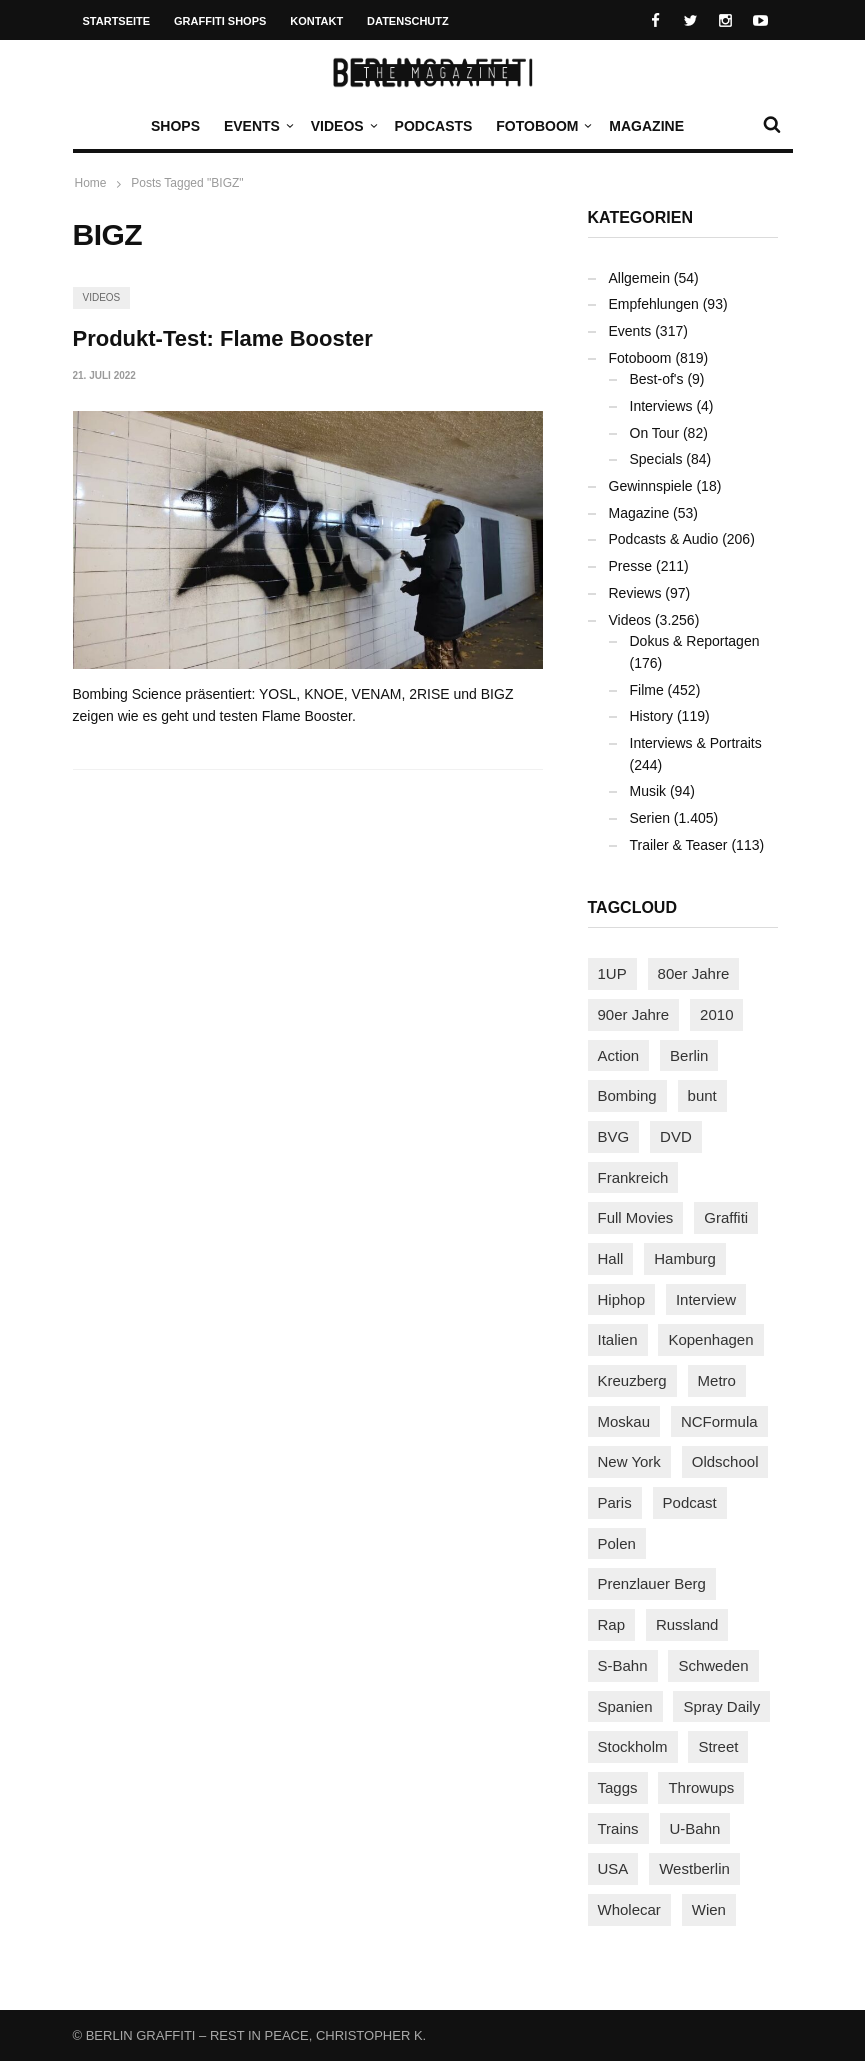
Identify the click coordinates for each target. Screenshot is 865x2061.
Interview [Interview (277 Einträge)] (706, 1299)
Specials (656, 459)
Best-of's (657, 379)
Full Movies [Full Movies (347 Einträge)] (636, 1217)
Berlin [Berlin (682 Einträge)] (689, 1055)
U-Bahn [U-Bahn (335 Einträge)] (695, 1828)
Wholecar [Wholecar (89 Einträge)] (629, 1909)
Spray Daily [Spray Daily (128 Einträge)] (721, 1706)
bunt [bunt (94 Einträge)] (702, 1095)
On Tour (655, 433)
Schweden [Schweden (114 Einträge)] (713, 1665)
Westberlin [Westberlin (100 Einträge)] (694, 1868)
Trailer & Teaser (679, 845)
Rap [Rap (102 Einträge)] (612, 1624)
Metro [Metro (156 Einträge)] (717, 1380)
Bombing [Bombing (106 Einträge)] (627, 1095)
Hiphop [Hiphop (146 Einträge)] (622, 1299)
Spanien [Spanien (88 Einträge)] (625, 1706)
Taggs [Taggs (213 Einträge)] (618, 1787)
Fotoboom (542, 126)
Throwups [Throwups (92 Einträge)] (701, 1787)
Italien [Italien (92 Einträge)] (618, 1339)
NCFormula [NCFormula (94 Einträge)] (719, 1421)
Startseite (117, 21)
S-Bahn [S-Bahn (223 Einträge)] (623, 1665)
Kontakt (316, 21)
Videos (342, 126)
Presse (631, 566)
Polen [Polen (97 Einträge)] (617, 1543)
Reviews (635, 593)
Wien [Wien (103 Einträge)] (709, 1909)
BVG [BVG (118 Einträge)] (614, 1136)
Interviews (661, 406)
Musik (648, 791)
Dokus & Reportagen (695, 641)
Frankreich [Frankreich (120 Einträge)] (633, 1177)
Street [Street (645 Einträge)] (718, 1746)
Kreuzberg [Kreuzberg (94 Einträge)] (632, 1380)
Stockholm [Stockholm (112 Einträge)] (633, 1746)
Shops (175, 126)
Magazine (646, 126)
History (652, 716)
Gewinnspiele (651, 486)
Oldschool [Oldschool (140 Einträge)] (725, 1461)
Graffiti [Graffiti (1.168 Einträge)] (726, 1217)
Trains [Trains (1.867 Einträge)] (618, 1828)
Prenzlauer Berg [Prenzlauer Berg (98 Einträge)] (652, 1583)
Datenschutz (408, 21)
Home (91, 183)
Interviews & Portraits (696, 743)
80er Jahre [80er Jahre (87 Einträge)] (694, 973)
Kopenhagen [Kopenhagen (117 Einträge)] (710, 1339)
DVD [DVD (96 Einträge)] (676, 1136)
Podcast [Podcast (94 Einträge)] (690, 1502)
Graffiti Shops (220, 21)
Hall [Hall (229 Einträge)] (611, 1258)
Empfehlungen (654, 304)
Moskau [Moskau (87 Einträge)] (624, 1421)
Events (257, 126)
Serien (650, 818)
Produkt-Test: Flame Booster (223, 338)
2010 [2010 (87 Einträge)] (716, 1014)
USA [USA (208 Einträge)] (613, 1868)
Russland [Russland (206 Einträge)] (687, 1624)
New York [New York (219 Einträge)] (629, 1461)
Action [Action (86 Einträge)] (619, 1055)
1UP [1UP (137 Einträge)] (612, 973)
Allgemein (639, 278)
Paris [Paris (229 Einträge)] (615, 1502)
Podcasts (434, 126)
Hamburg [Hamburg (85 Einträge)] (685, 1258)
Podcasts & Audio (664, 539)
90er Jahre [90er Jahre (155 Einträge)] (634, 1014)
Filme (647, 690)
